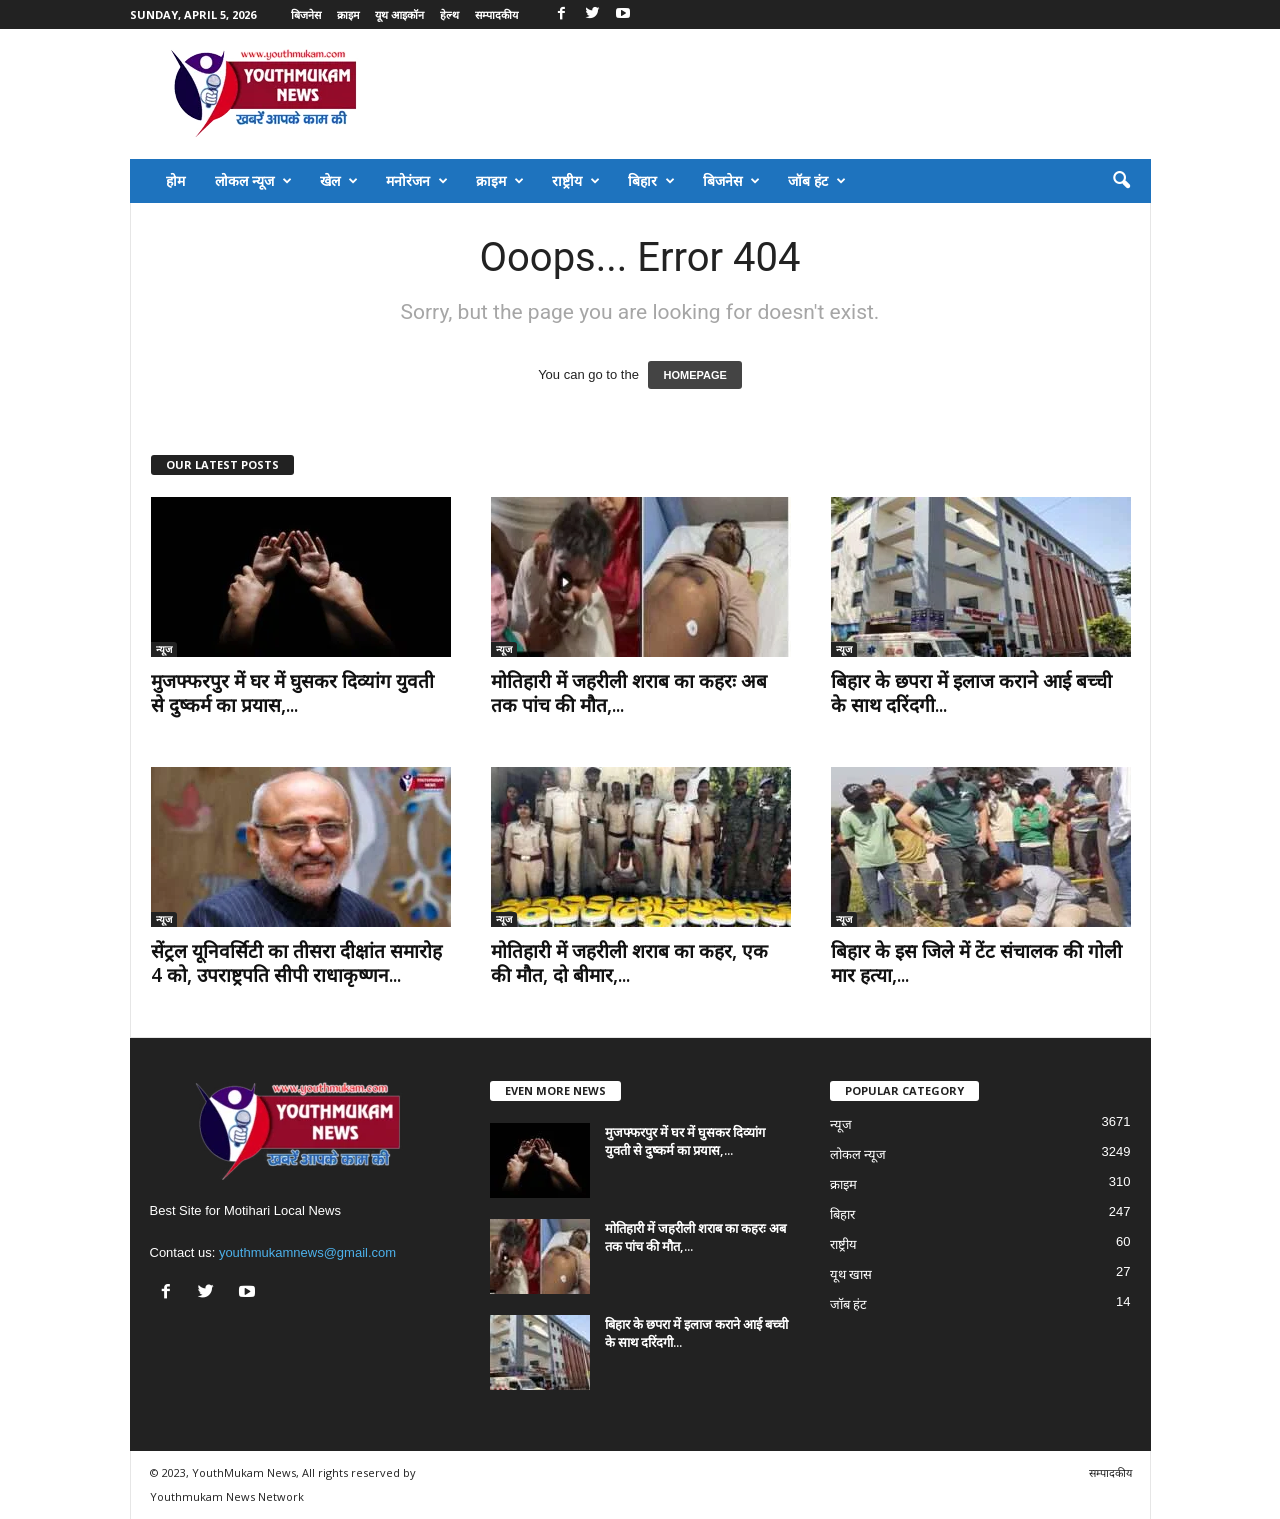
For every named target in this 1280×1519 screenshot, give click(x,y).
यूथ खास (851, 1274)
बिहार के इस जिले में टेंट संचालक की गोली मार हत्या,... (976, 963)
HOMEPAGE (694, 375)
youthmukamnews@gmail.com (307, 1252)
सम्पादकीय (496, 14)
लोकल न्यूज (253, 181)
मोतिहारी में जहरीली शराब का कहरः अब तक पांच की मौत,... (629, 693)
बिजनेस (306, 14)
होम (175, 180)
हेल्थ (449, 14)
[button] (1121, 181)
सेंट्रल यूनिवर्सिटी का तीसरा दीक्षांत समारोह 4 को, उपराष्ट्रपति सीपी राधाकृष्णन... (296, 963)
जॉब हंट (817, 181)
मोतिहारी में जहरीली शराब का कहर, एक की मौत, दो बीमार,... (629, 963)
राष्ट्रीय (576, 181)
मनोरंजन (417, 181)
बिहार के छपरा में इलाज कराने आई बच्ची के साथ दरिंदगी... (971, 693)
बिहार (651, 181)
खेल (339, 181)
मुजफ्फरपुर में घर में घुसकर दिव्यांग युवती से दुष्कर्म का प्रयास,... (292, 693)
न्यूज (164, 649)
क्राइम (348, 14)
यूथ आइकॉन (399, 14)
